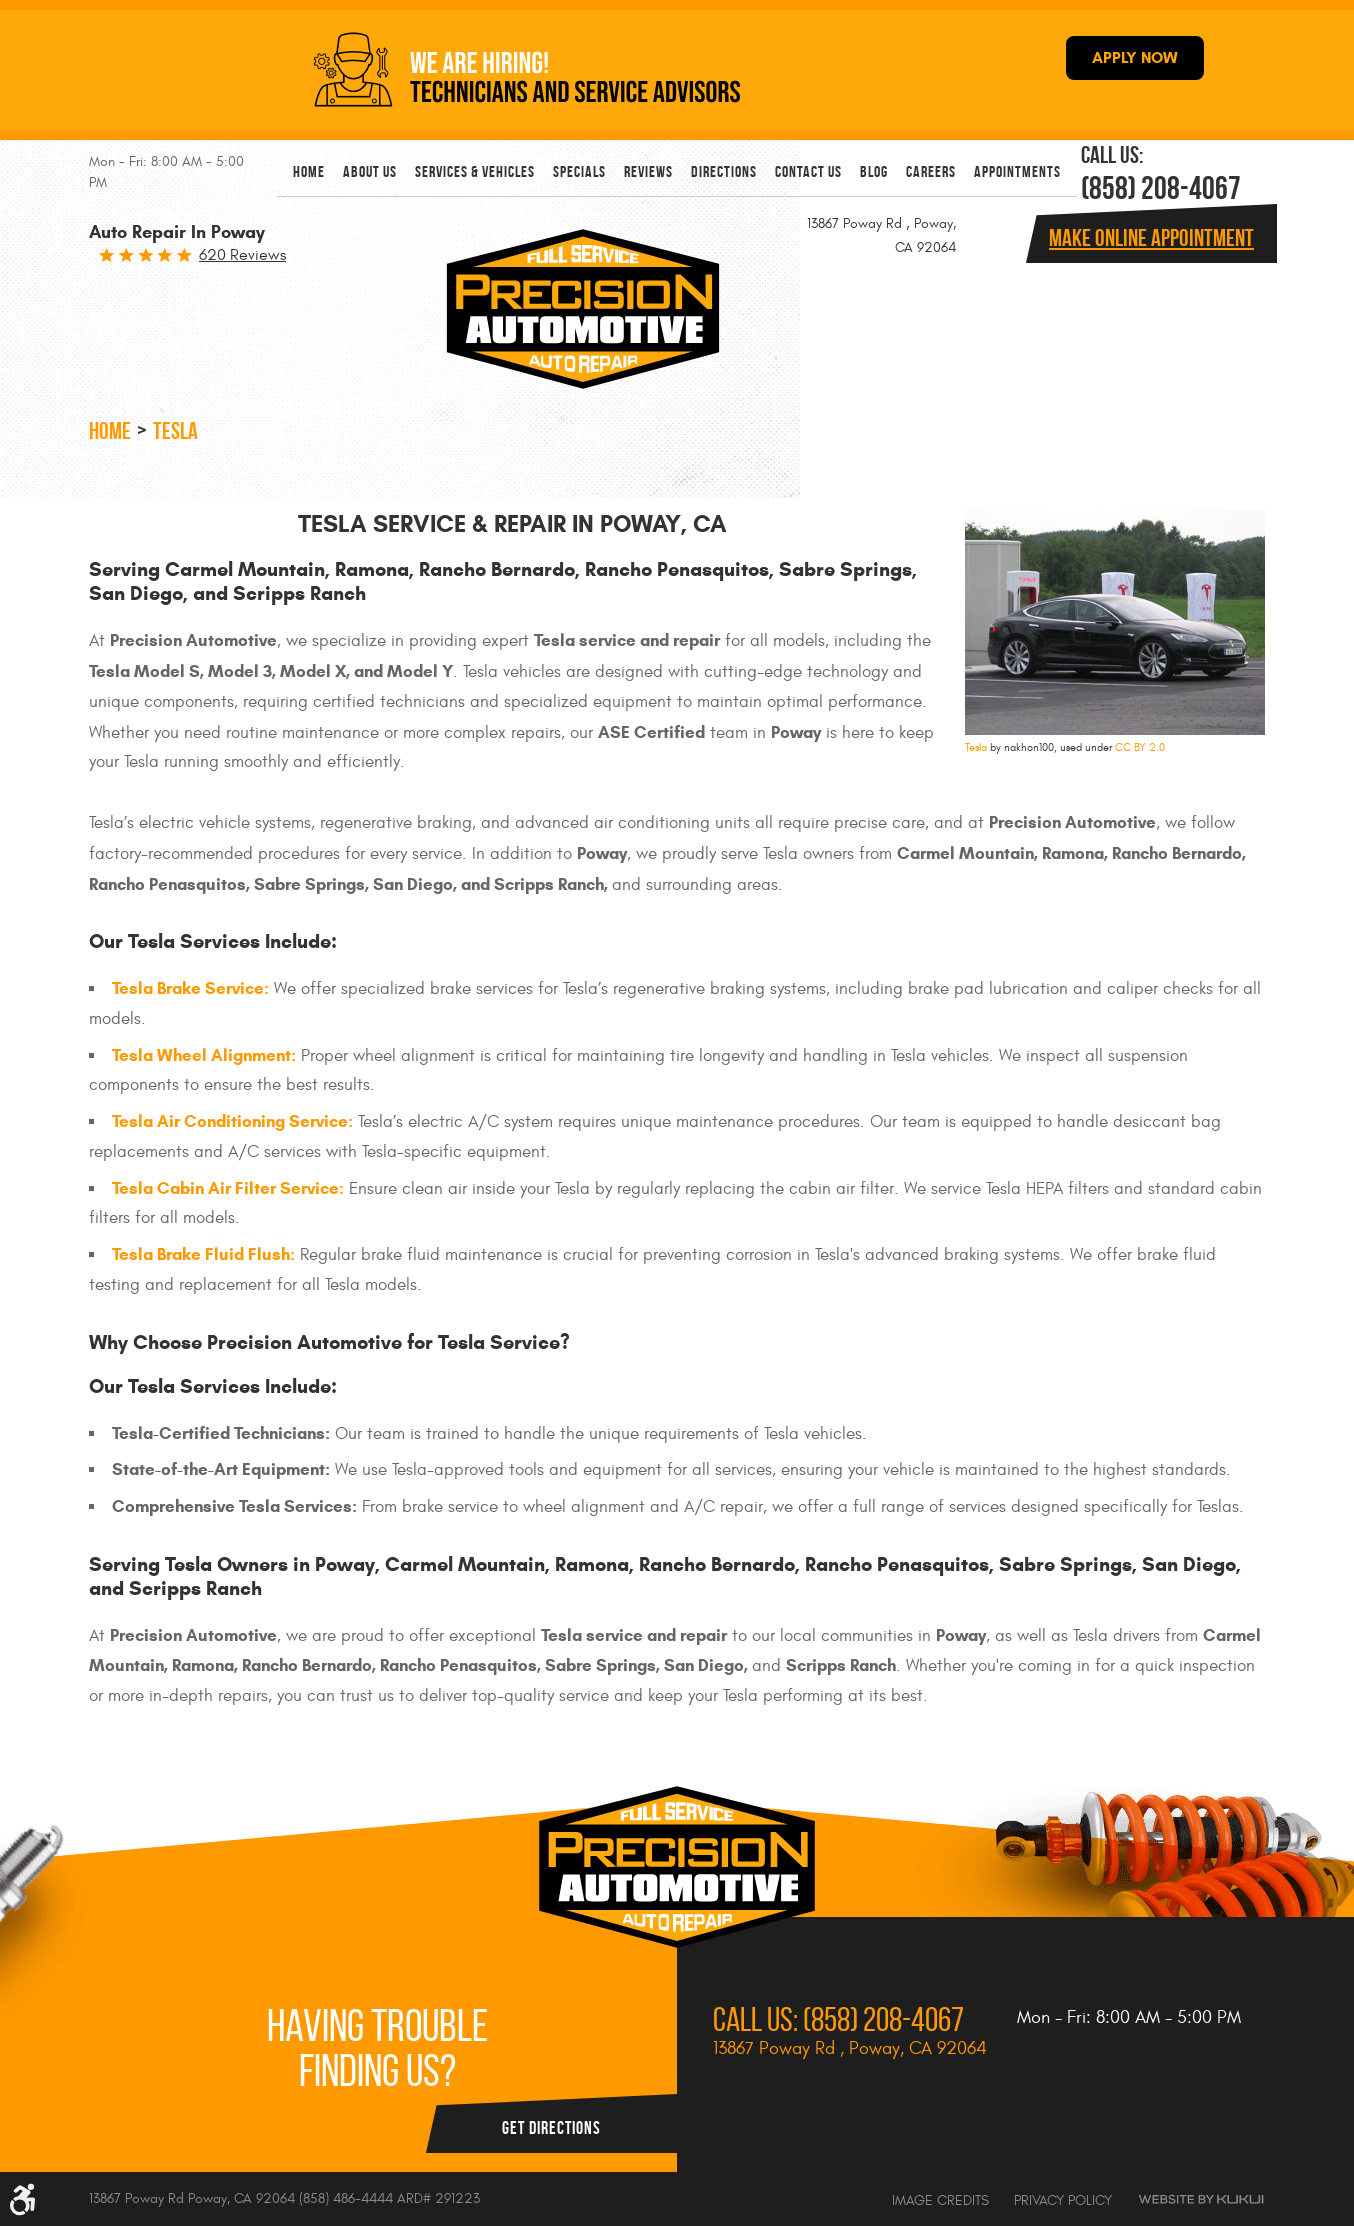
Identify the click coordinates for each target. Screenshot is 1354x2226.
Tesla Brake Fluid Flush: (203, 1254)
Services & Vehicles (475, 171)
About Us (370, 171)
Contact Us (808, 171)
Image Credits (940, 2200)
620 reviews (242, 255)
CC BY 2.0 (1140, 747)
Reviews (648, 171)
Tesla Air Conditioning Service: (232, 1121)
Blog (874, 171)
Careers (931, 171)
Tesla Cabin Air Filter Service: (228, 1188)
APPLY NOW (1135, 57)
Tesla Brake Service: (190, 988)
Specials (579, 171)
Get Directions (551, 2128)
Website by (1201, 2199)
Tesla (175, 431)
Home (309, 171)
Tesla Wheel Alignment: (204, 1055)
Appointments (1017, 171)
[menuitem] (309, 171)
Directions (724, 171)
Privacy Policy (1063, 2200)
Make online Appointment (1151, 238)
